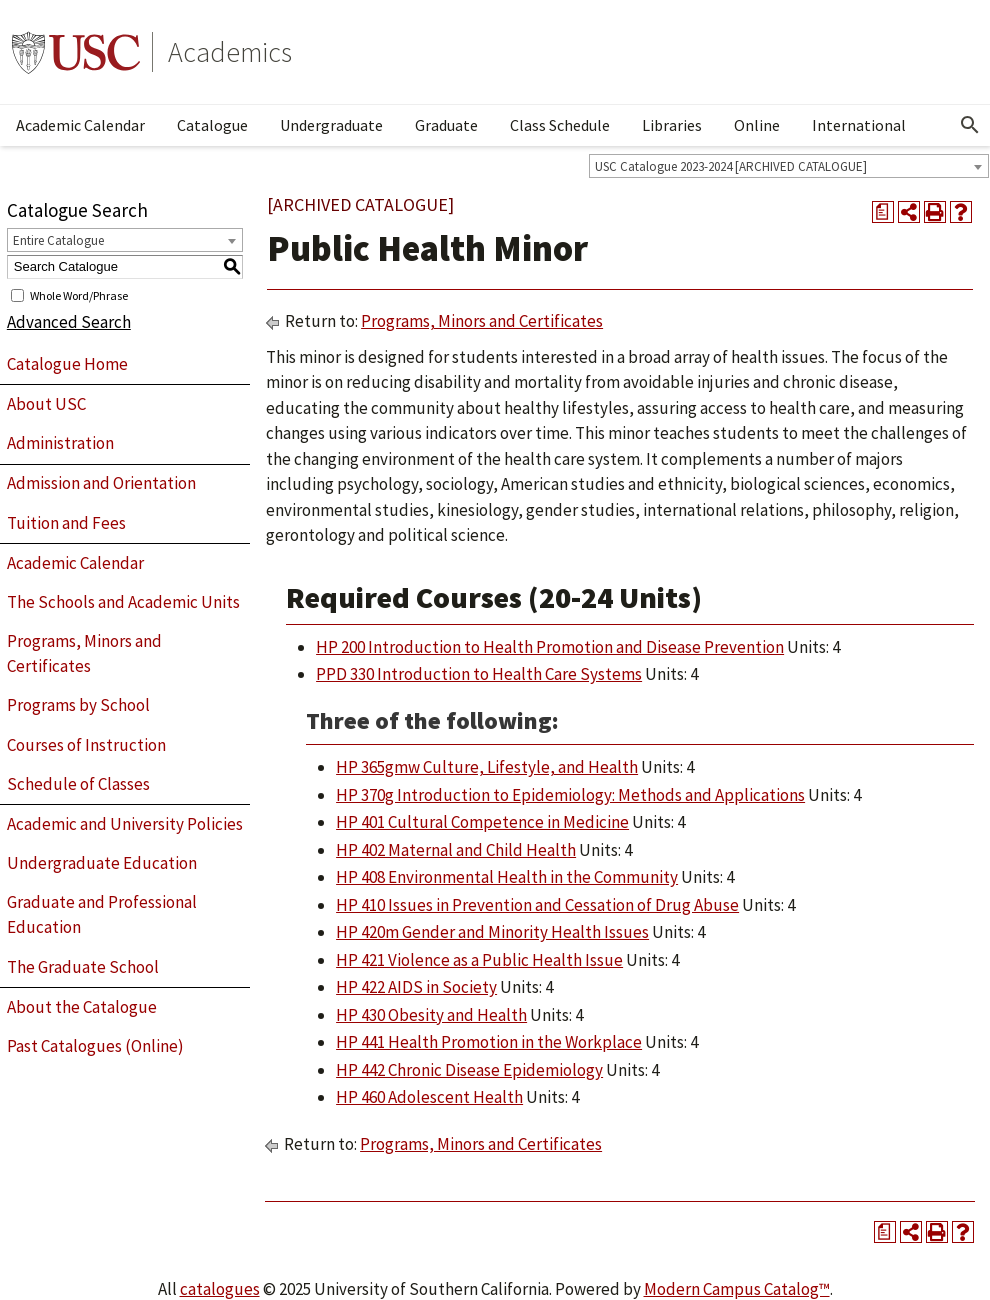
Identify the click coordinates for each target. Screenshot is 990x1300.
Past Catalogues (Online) (95, 1046)
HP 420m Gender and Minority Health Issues (492, 932)
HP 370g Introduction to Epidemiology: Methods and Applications (570, 795)
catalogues (220, 1289)
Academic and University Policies (125, 824)
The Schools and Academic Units (123, 602)
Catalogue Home (67, 364)
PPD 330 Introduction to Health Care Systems (479, 674)
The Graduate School (83, 967)
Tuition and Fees (66, 523)
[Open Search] (970, 125)
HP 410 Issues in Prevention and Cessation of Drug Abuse (537, 905)
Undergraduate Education (102, 863)
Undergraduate (331, 125)
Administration (60, 443)
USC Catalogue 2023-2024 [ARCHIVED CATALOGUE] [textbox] (731, 166)
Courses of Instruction (86, 745)
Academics (230, 52)
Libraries (672, 125)
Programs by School (78, 705)
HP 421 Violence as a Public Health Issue (479, 960)
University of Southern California (76, 52)
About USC (46, 404)
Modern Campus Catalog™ (737, 1289)
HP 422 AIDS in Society (416, 987)
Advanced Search (69, 322)
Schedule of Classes (78, 784)
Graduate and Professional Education (102, 915)
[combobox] (789, 166)
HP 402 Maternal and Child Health (456, 850)
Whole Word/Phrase (79, 294)
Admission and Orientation (101, 483)
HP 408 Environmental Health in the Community (507, 877)
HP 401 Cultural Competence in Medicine (482, 822)
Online (757, 125)
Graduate (446, 125)
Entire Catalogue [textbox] (58, 240)
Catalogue (212, 125)
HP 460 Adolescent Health (429, 1097)
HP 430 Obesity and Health (431, 1015)
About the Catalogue (82, 1007)
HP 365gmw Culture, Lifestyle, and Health (487, 767)
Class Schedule (560, 125)
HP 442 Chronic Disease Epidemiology (469, 1070)
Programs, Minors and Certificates (84, 654)
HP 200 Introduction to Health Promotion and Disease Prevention (550, 647)
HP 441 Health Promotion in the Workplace (489, 1042)
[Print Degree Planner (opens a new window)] (883, 212)
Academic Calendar (80, 125)
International (859, 125)
